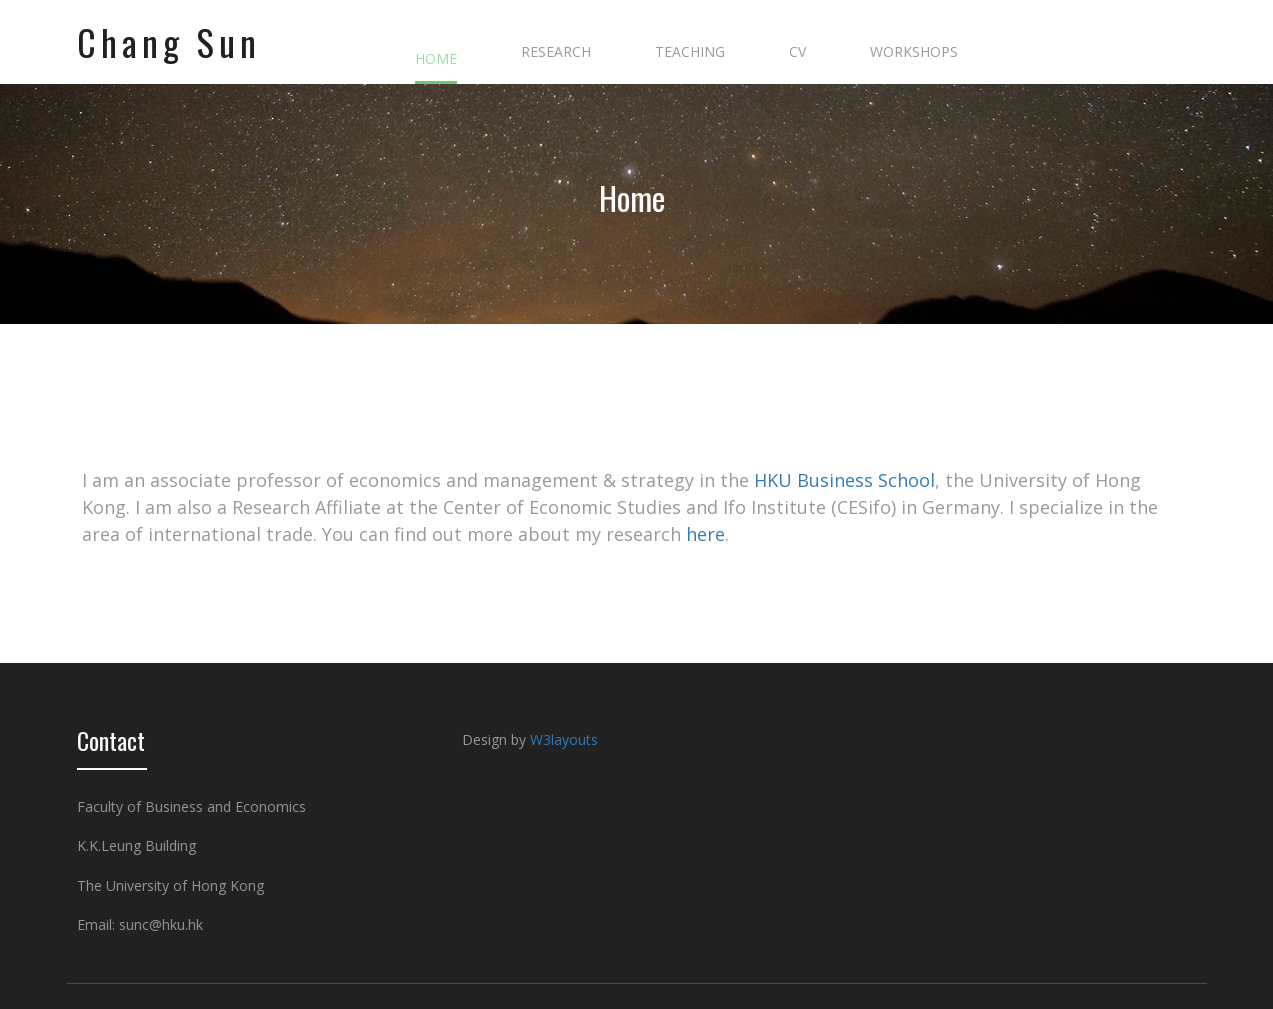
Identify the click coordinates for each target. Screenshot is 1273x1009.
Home (588, 197)
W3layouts (564, 739)
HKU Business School (844, 480)
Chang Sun (169, 42)
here (705, 534)
